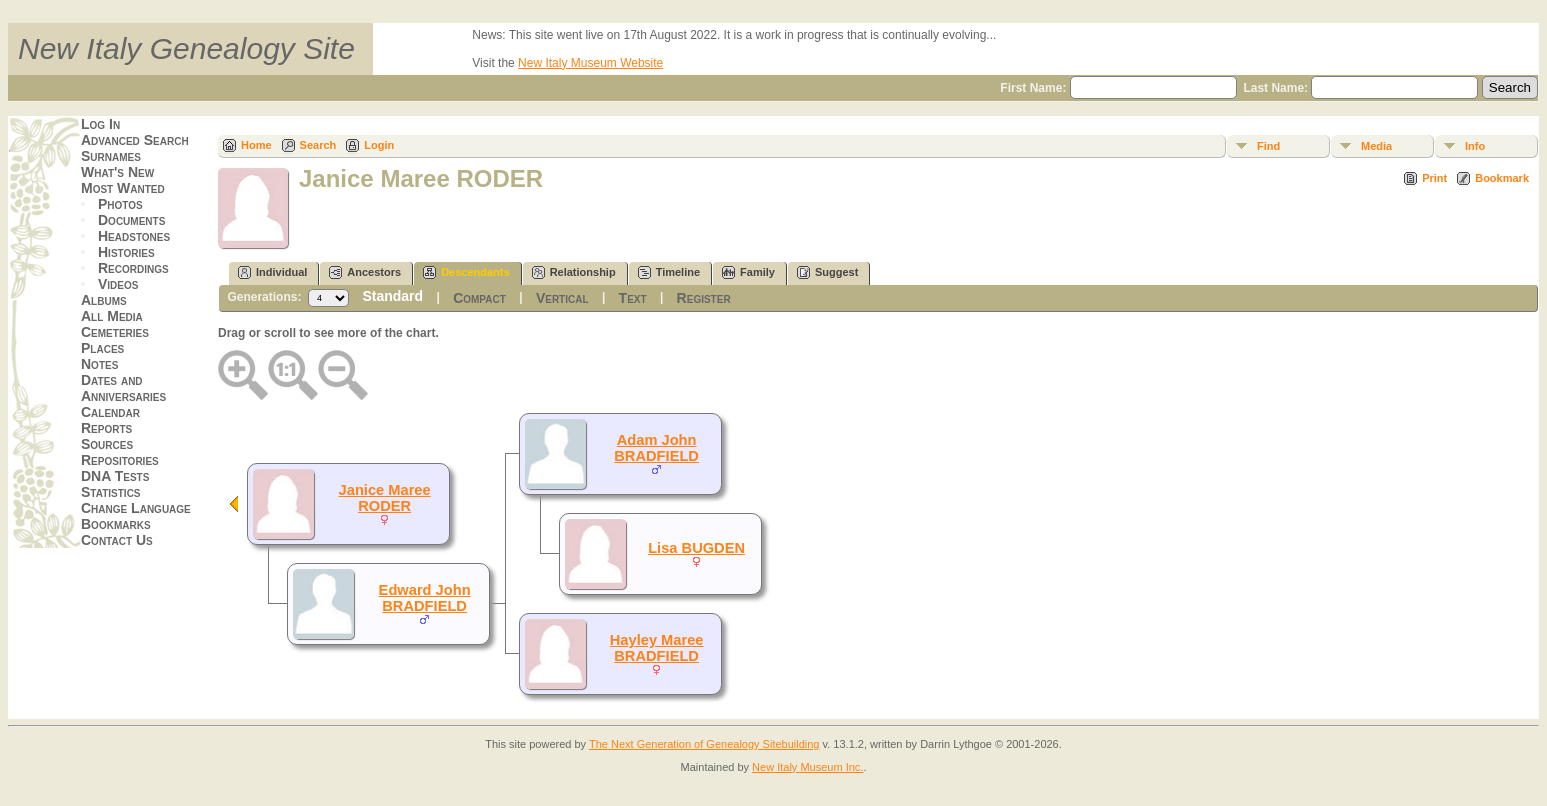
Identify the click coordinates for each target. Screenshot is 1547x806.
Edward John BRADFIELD (425, 598)
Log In (100, 124)
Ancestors (365, 272)
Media (1376, 146)
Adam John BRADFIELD (656, 448)
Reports (106, 428)
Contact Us (117, 540)
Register (704, 298)
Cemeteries (115, 332)
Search (318, 145)
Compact (479, 298)
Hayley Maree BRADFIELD (657, 648)
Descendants (466, 272)
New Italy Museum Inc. (807, 767)
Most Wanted (123, 188)
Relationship (574, 272)
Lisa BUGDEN (696, 548)
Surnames (111, 156)
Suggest (827, 272)
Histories (126, 252)
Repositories (120, 460)
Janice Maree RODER (385, 498)
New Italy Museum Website (590, 63)
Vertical (562, 298)
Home (256, 145)
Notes (99, 364)
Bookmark (1502, 178)
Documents (131, 220)
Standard (392, 296)
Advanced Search (135, 140)
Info (1475, 146)
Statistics (111, 492)
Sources (107, 444)
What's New (117, 172)
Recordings (133, 268)
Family (748, 272)
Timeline (669, 272)
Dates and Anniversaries (123, 388)
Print (1434, 178)
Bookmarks (116, 524)
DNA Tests (115, 476)
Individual (272, 272)
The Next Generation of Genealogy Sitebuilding (704, 744)
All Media (112, 316)
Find (1268, 146)
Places (102, 348)
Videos (118, 284)
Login (379, 145)
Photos (120, 204)
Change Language (136, 508)
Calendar (110, 412)
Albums (104, 300)
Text (633, 298)
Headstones (134, 236)
